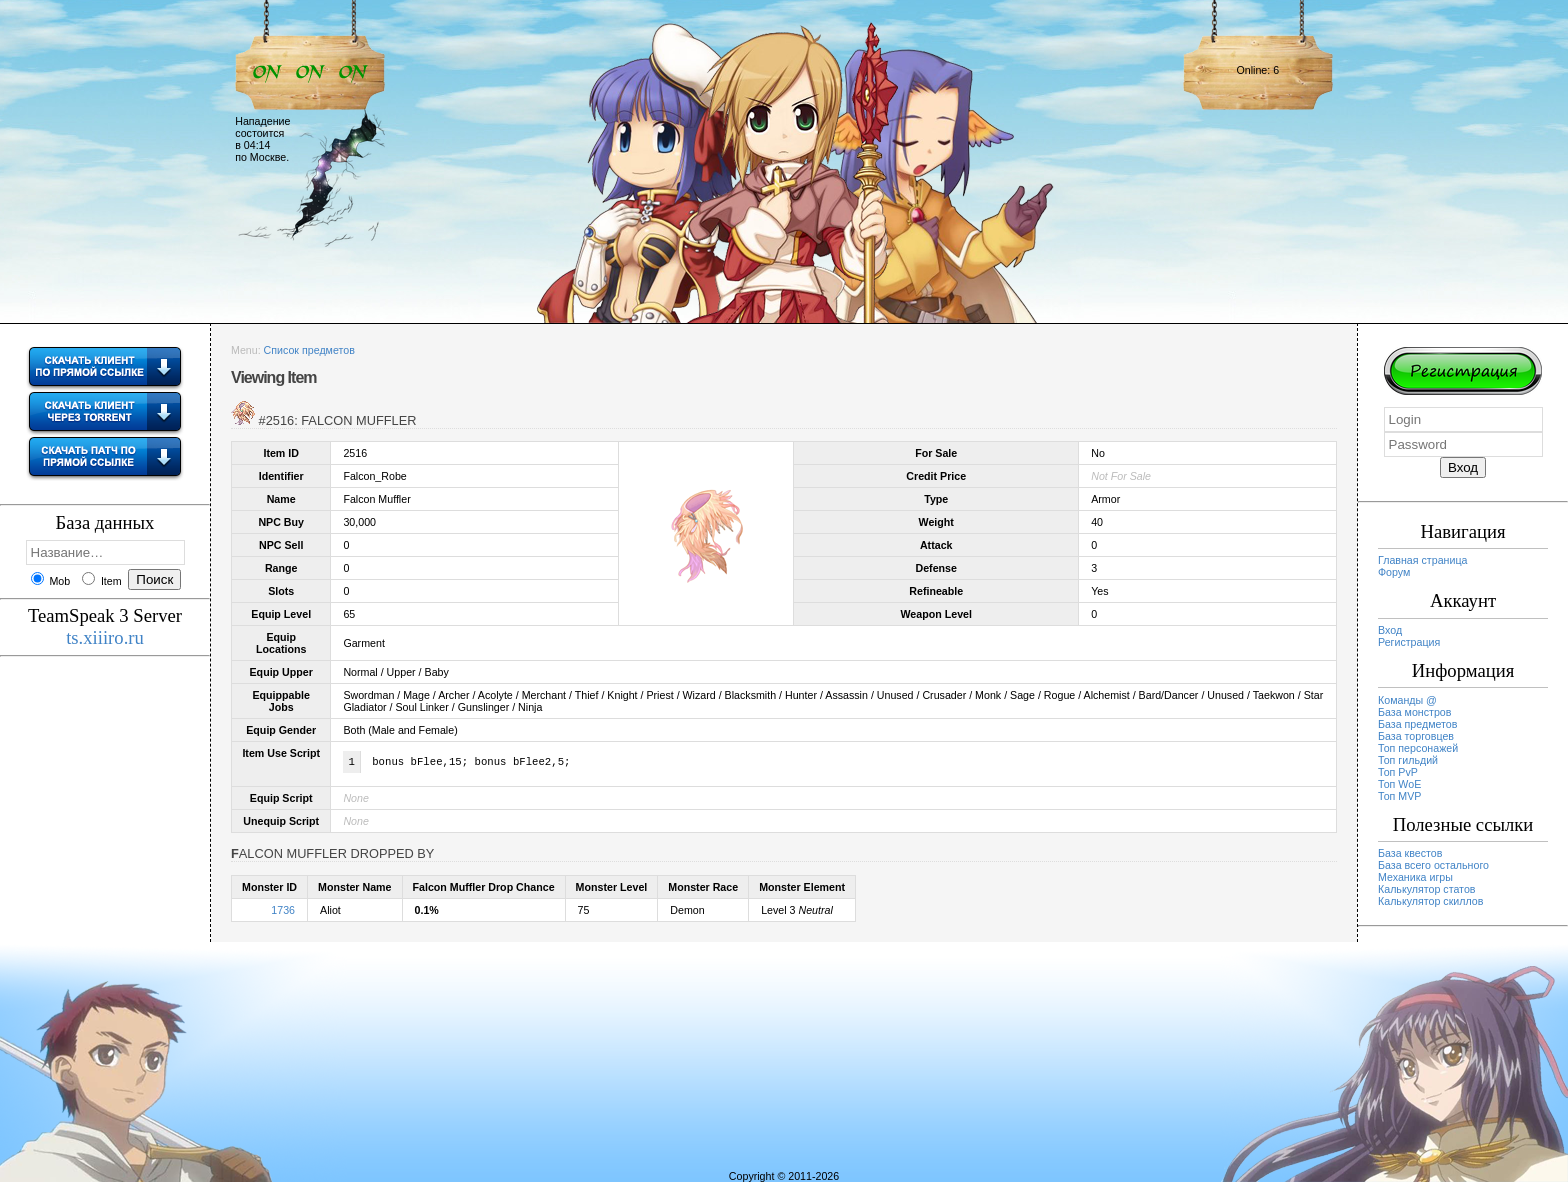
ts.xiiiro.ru (105, 637)
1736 (283, 912)
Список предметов (309, 350)
